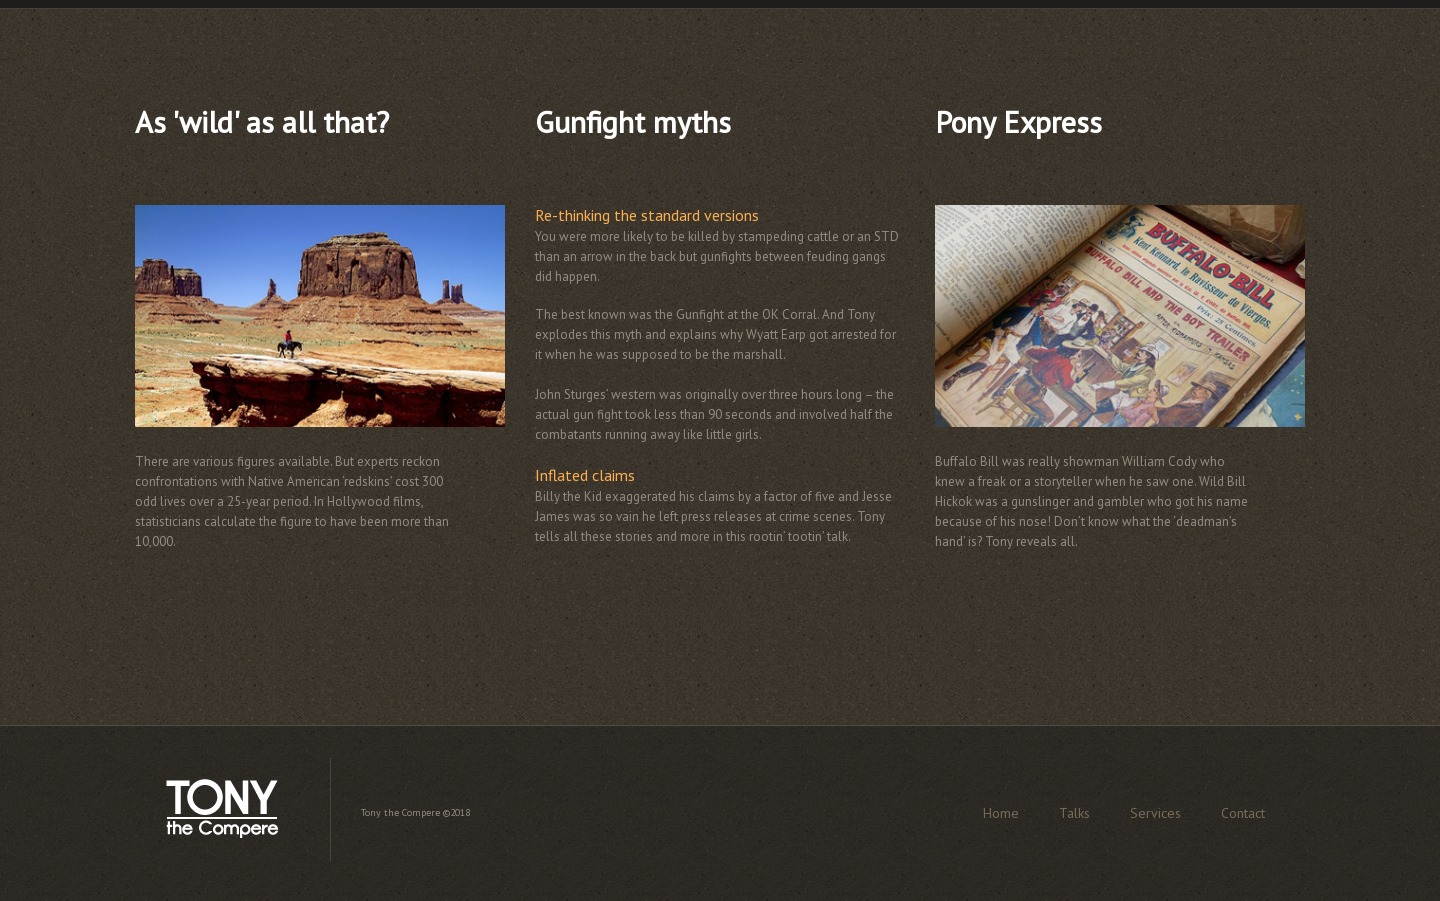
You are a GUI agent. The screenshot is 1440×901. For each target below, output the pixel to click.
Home (1001, 813)
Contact (1243, 813)
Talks (1074, 813)
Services (1155, 813)
